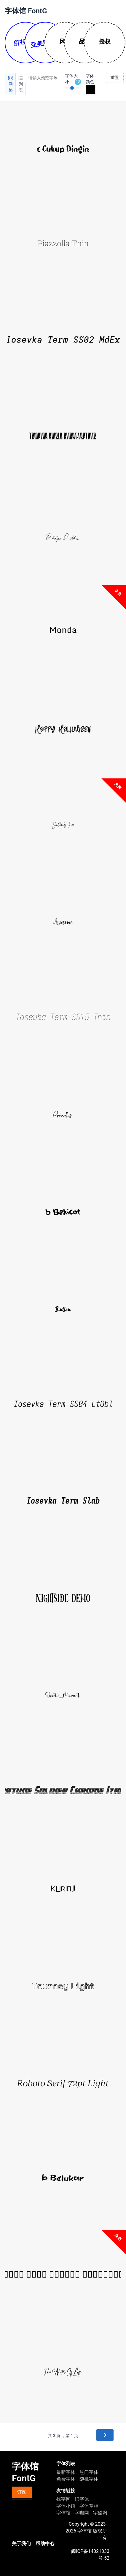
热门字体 (88, 2472)
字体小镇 (65, 2506)
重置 (115, 77)
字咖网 (82, 2513)
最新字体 (65, 2472)
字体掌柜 (88, 2506)
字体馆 (63, 2513)
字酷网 (100, 2513)
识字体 (82, 2499)
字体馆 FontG (26, 11)
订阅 (22, 2492)
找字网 (63, 2499)
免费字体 (65, 2479)
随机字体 (88, 2479)
